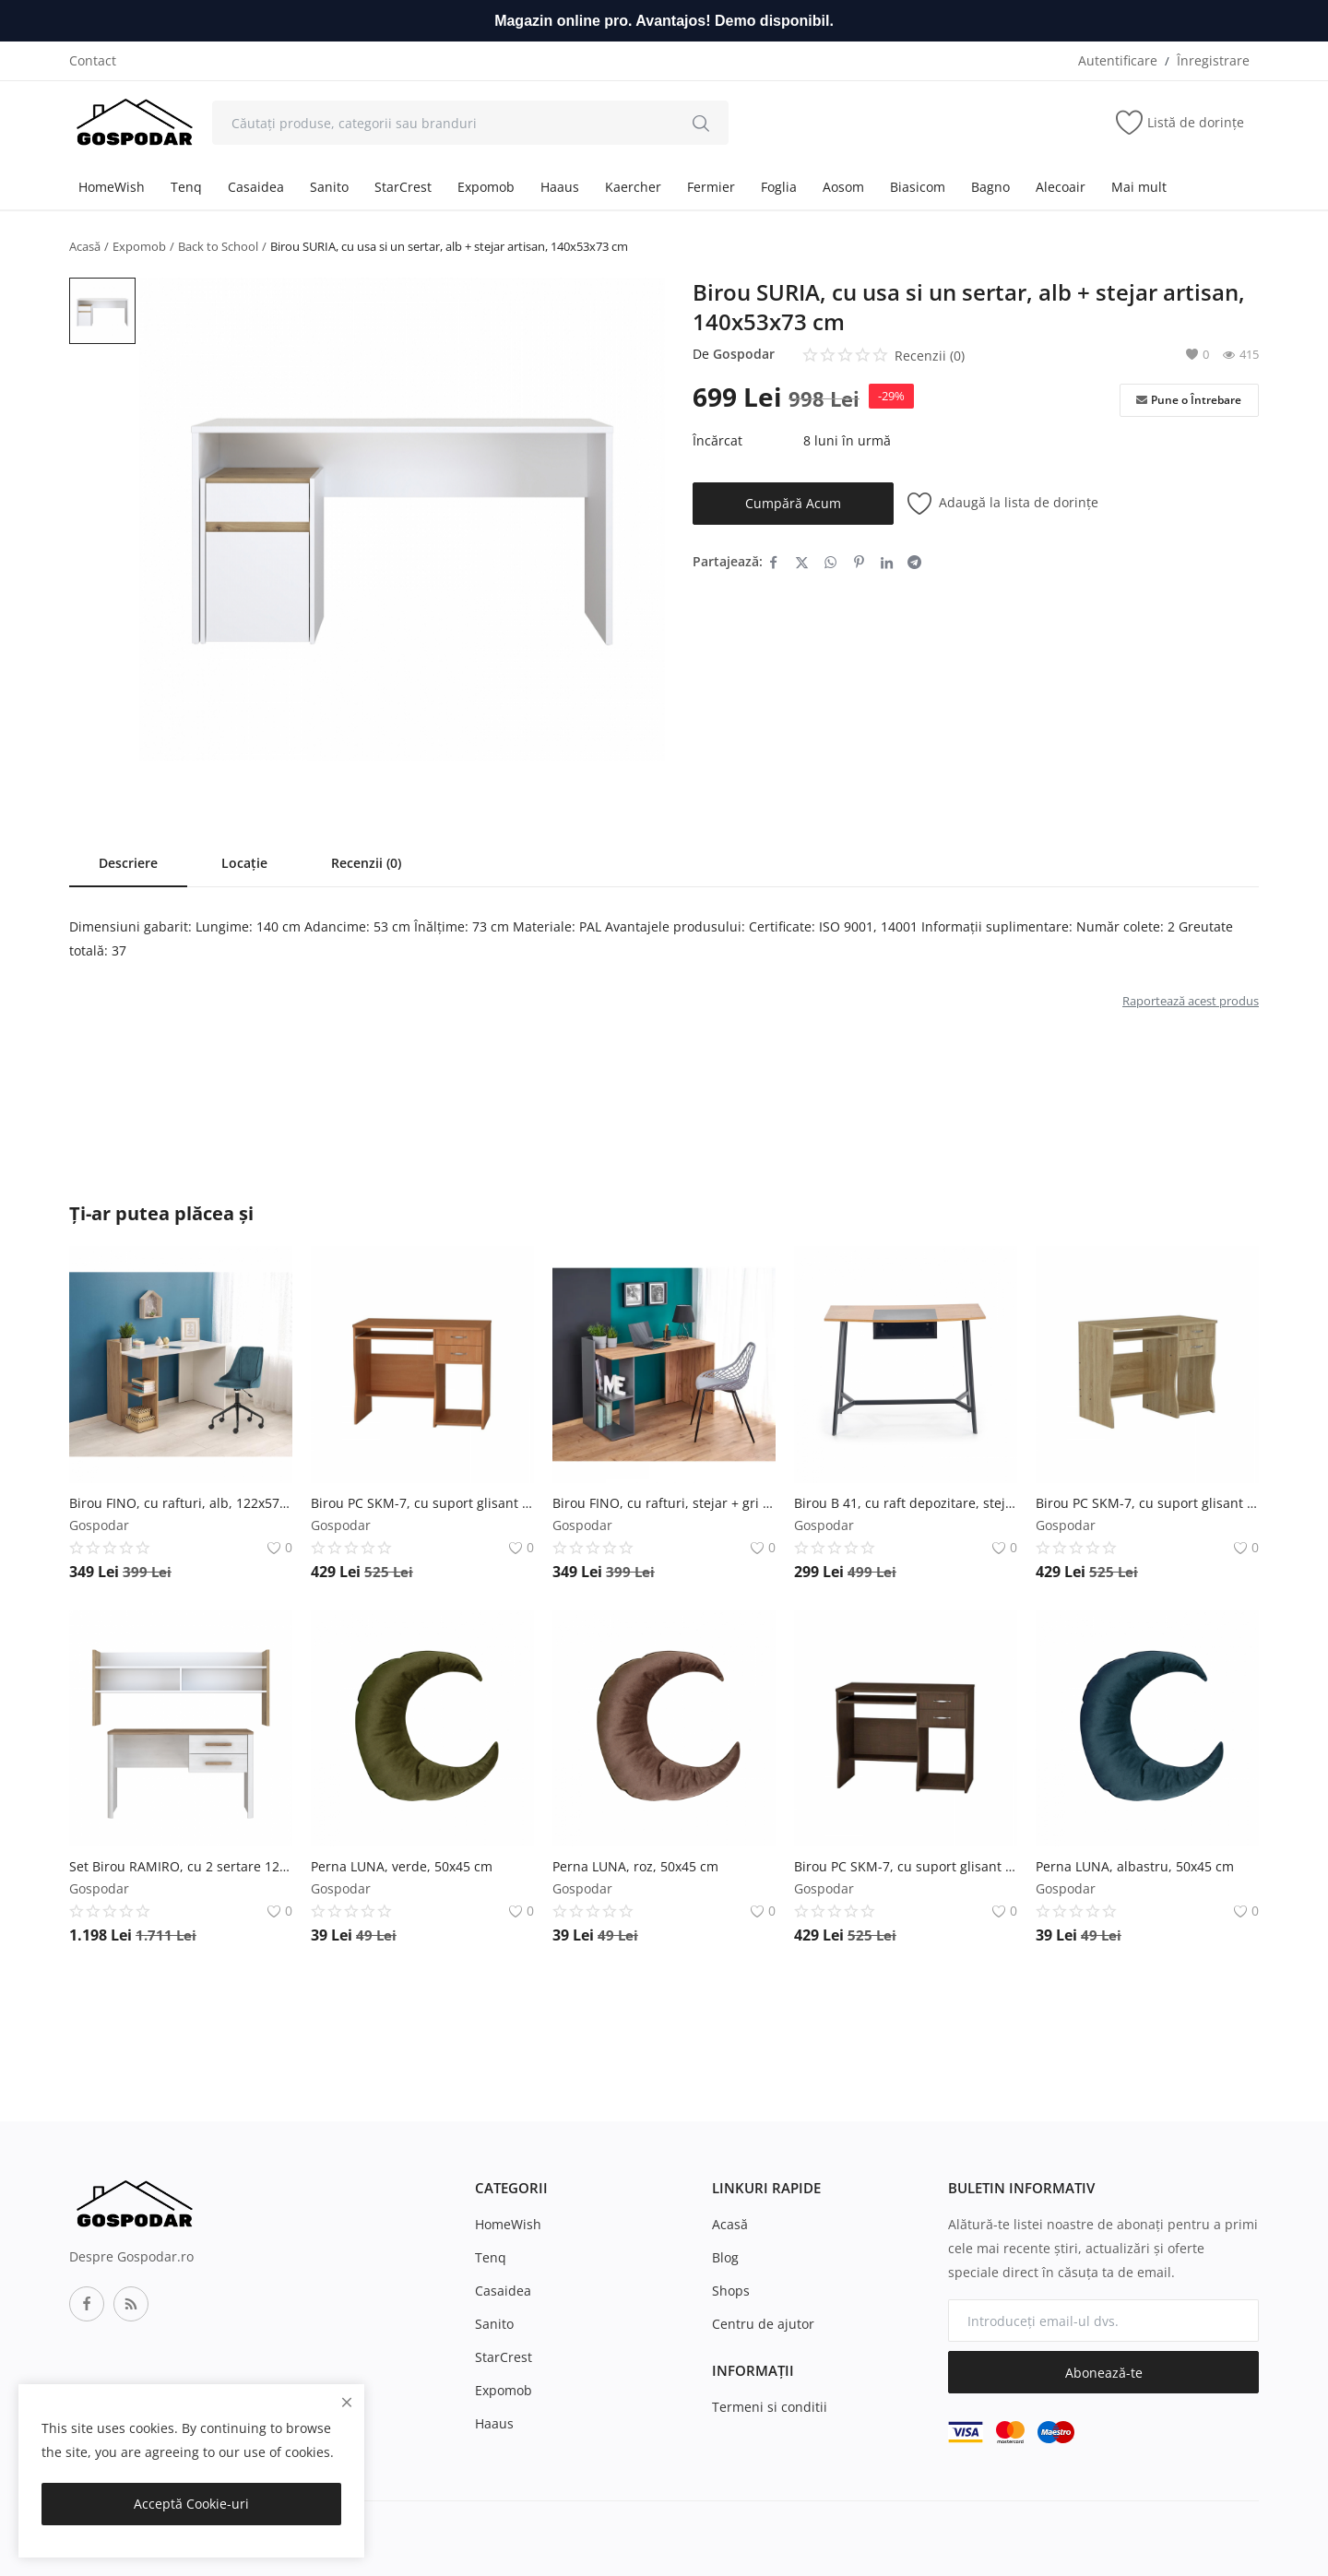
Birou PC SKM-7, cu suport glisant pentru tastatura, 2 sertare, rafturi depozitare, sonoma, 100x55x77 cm (1147, 1503)
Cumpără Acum (793, 503)
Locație (244, 863)
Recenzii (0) (366, 863)
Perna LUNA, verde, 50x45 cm (401, 1866)
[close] (346, 2402)
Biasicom (917, 187)
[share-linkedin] (887, 562)
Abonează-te (1104, 2372)
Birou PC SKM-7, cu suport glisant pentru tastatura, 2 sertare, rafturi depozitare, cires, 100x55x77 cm (422, 1503)
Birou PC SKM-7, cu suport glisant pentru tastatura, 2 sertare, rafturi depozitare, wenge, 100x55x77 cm (905, 1866)
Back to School (218, 246)
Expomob (486, 187)
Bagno (990, 187)
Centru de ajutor (763, 2324)
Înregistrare (1213, 60)
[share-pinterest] (859, 562)
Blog (725, 2257)
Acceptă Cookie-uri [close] (191, 2503)
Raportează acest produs (1190, 1000)
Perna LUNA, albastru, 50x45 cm (1135, 1866)
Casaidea (256, 187)
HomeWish (111, 187)
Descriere (128, 863)
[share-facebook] (773, 562)
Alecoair (1060, 187)
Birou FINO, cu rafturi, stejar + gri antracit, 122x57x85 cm (664, 1503)
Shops (731, 2290)
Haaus (559, 187)
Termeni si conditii (769, 2407)
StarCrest (403, 187)
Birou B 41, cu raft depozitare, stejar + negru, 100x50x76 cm (905, 1503)
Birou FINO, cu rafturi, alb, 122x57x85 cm (180, 1503)
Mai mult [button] (1139, 187)
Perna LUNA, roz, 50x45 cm (635, 1866)
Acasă (85, 246)
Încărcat (717, 440)
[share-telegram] (914, 562)
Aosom (843, 187)
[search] (701, 122)
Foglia (779, 187)
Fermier (711, 187)
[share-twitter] (802, 562)
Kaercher (633, 187)
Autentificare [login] (1117, 60)
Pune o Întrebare (1188, 400)
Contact (92, 60)
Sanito (329, 187)
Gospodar (744, 353)
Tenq (186, 187)
